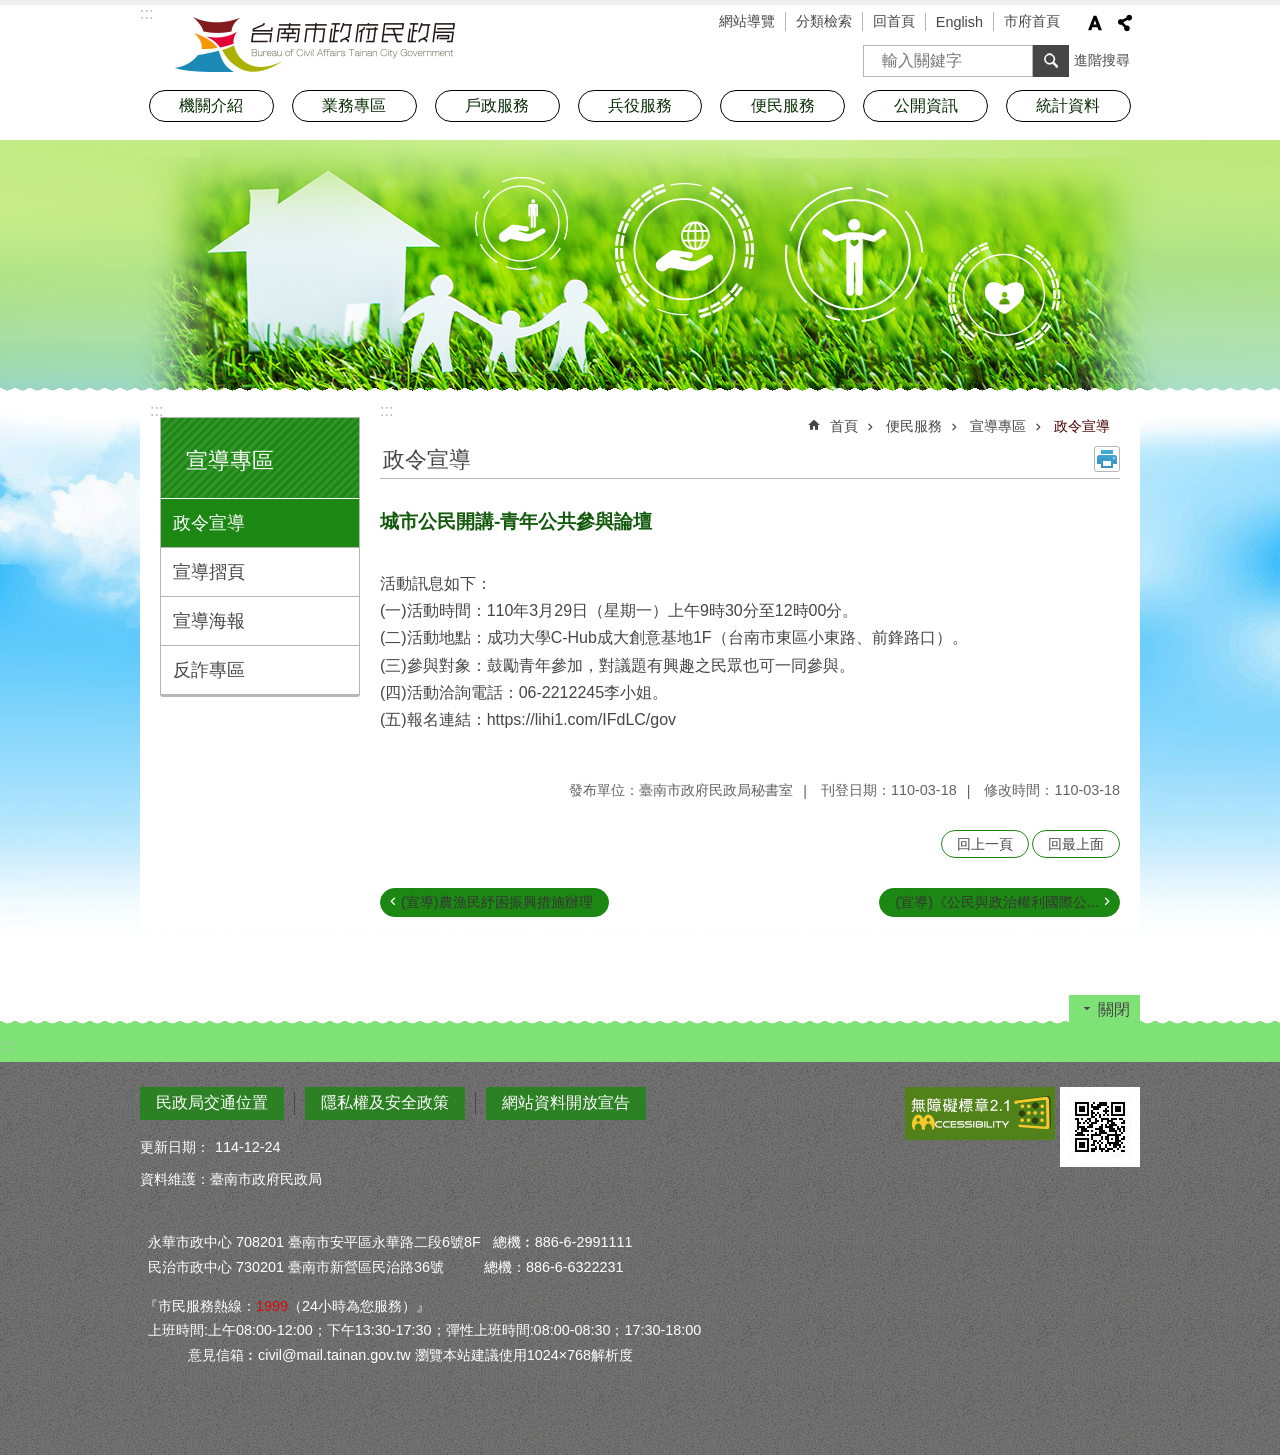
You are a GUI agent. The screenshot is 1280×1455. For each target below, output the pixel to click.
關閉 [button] (1114, 1009)
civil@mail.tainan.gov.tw (334, 1355)
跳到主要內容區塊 (10, 10)
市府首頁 (1032, 21)
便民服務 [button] (783, 105)
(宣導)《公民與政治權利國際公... (997, 902)
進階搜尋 (1102, 60)
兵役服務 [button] (640, 105)
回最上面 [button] (1076, 844)
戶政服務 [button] (497, 105)
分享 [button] (1125, 23)
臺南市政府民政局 (315, 45)
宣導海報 (209, 621)
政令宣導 (209, 523)
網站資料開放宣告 (566, 1102)
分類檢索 (824, 21)
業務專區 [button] (354, 105)
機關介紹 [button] (211, 105)
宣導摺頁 (209, 572)
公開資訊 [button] (926, 105)
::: (156, 410)
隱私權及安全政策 (385, 1102)
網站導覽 (747, 21)
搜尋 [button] (1051, 61)
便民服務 (914, 426)
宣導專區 (230, 460)
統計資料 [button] (1068, 105)
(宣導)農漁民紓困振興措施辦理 (497, 902)
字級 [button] (1095, 23)
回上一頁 (985, 844)
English (959, 22)
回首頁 (894, 21)
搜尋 (879, 54)
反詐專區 (209, 670)
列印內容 (1107, 459)
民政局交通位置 (212, 1102)
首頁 (844, 426)
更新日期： (175, 1147)
